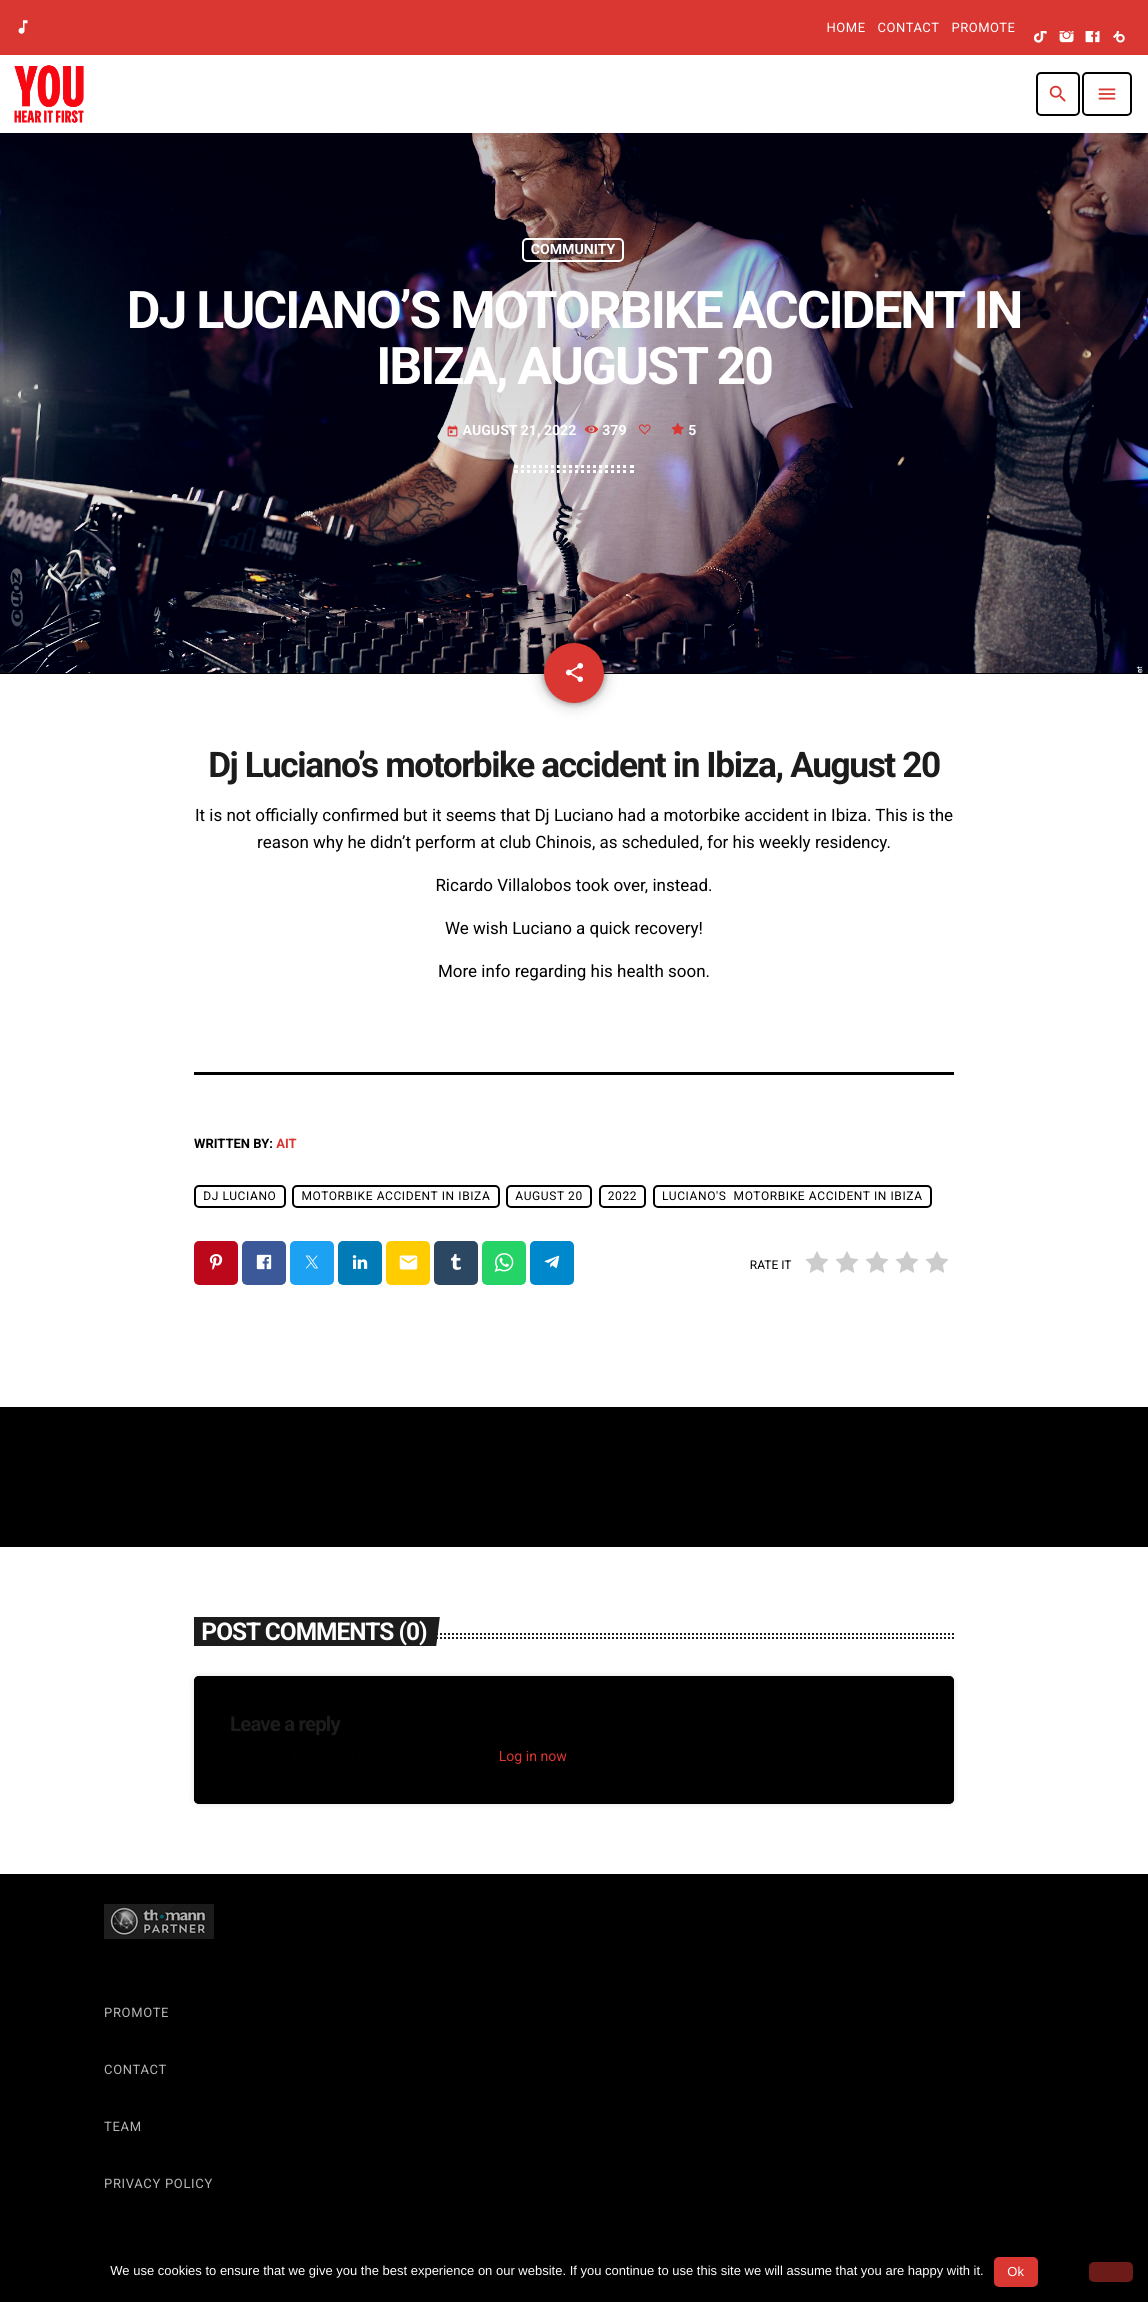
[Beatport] (1119, 38)
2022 (622, 1196)
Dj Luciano (239, 1196)
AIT (286, 1144)
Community (573, 250)
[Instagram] (1067, 38)
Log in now (533, 1757)
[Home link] (49, 94)
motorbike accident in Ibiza (395, 1196)
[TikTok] (1041, 38)
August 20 (548, 1196)
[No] (1111, 2272)
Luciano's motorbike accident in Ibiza (792, 1196)
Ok (1015, 2271)
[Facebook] (1093, 38)
